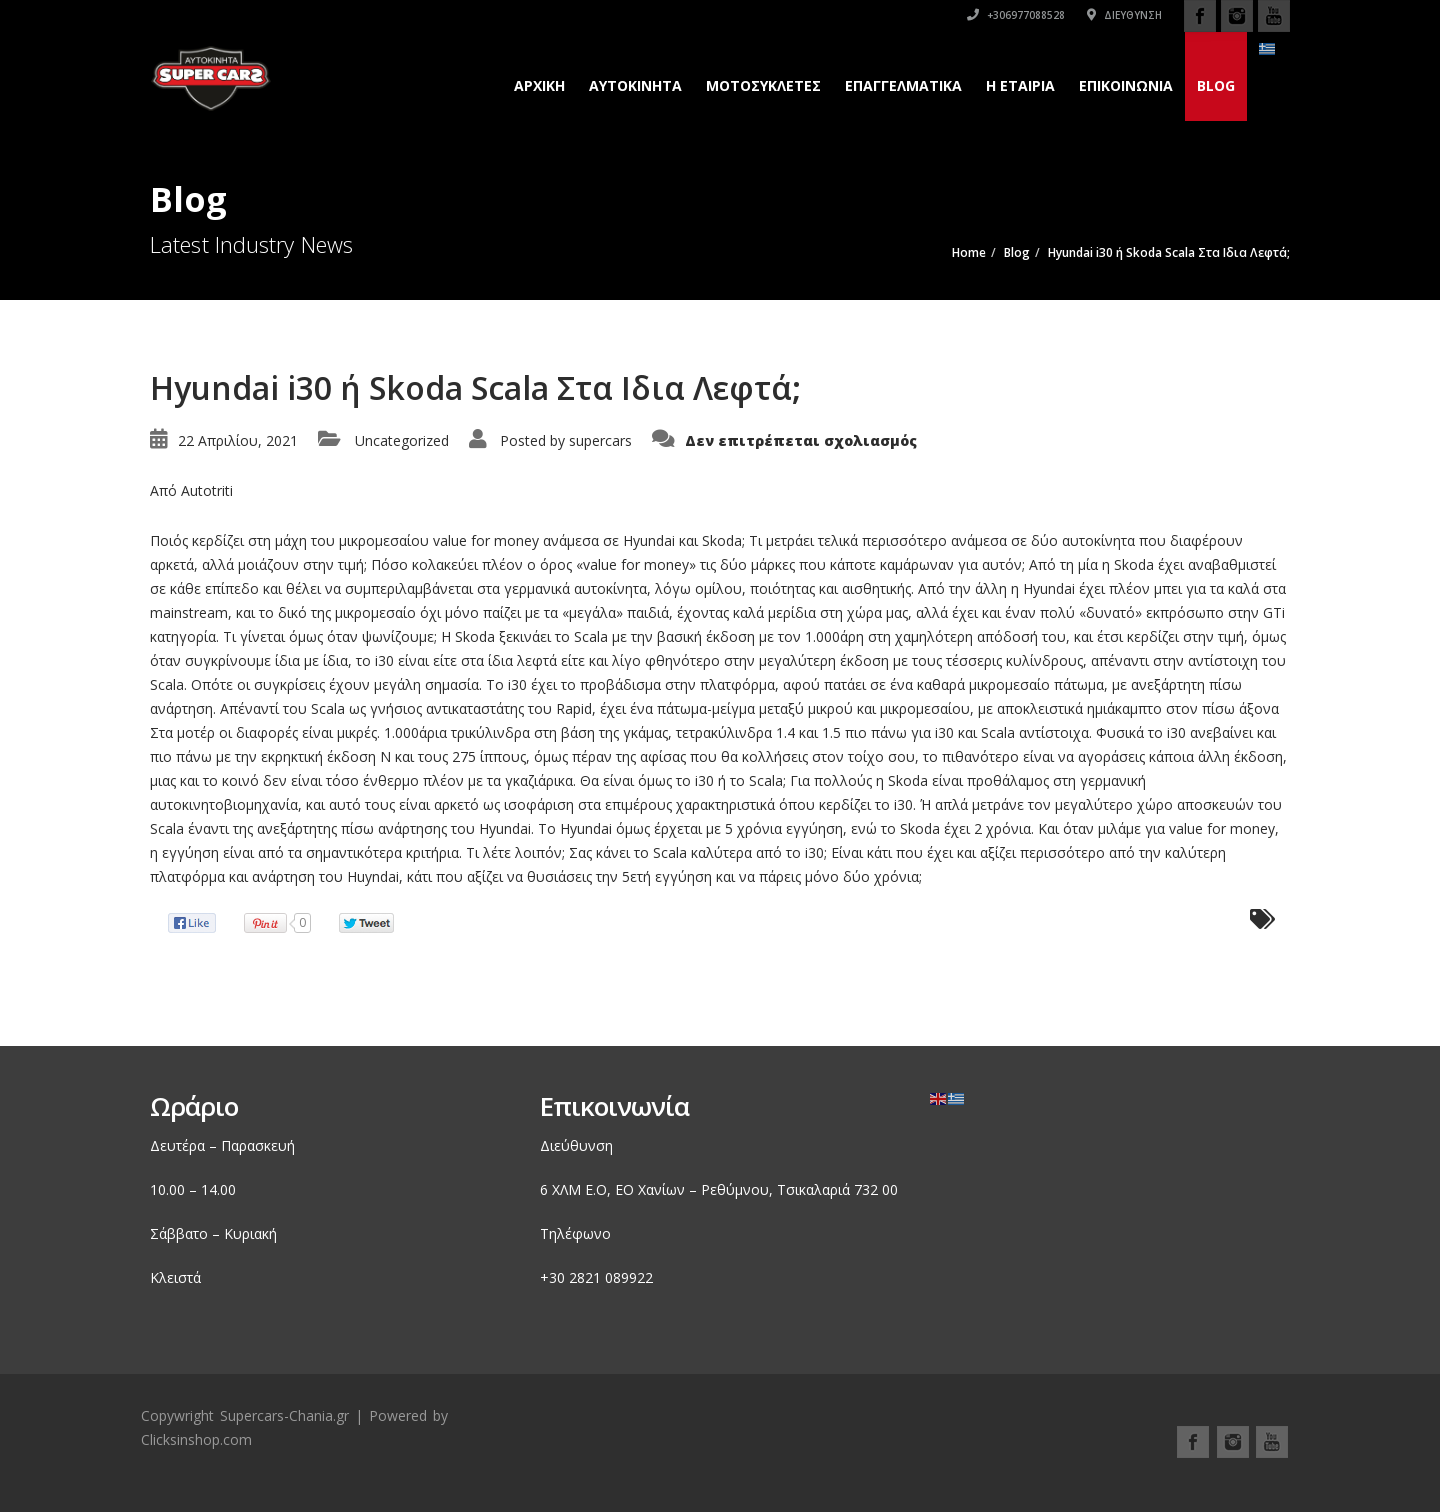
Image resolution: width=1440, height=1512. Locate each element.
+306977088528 (1016, 15)
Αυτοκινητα (635, 85)
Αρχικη (539, 85)
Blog (1216, 85)
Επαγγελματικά (903, 85)
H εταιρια (1020, 85)
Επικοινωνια (1126, 85)
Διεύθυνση (1124, 15)
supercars (600, 440)
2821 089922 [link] (611, 1277)
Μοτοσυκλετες (763, 85)
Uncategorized (402, 440)
